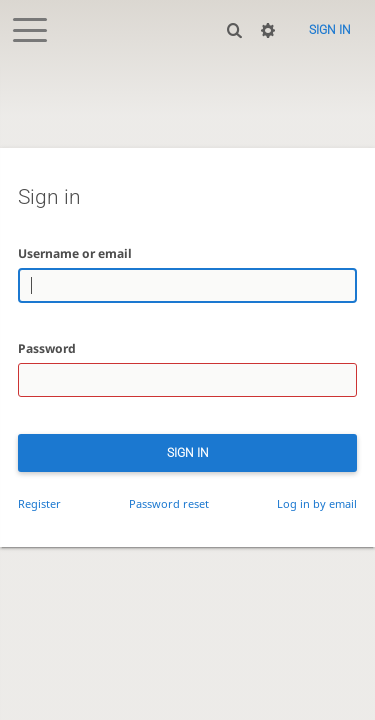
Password (47, 348)
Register (39, 503)
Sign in (330, 30)
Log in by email (317, 503)
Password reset (169, 503)
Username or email (75, 253)
